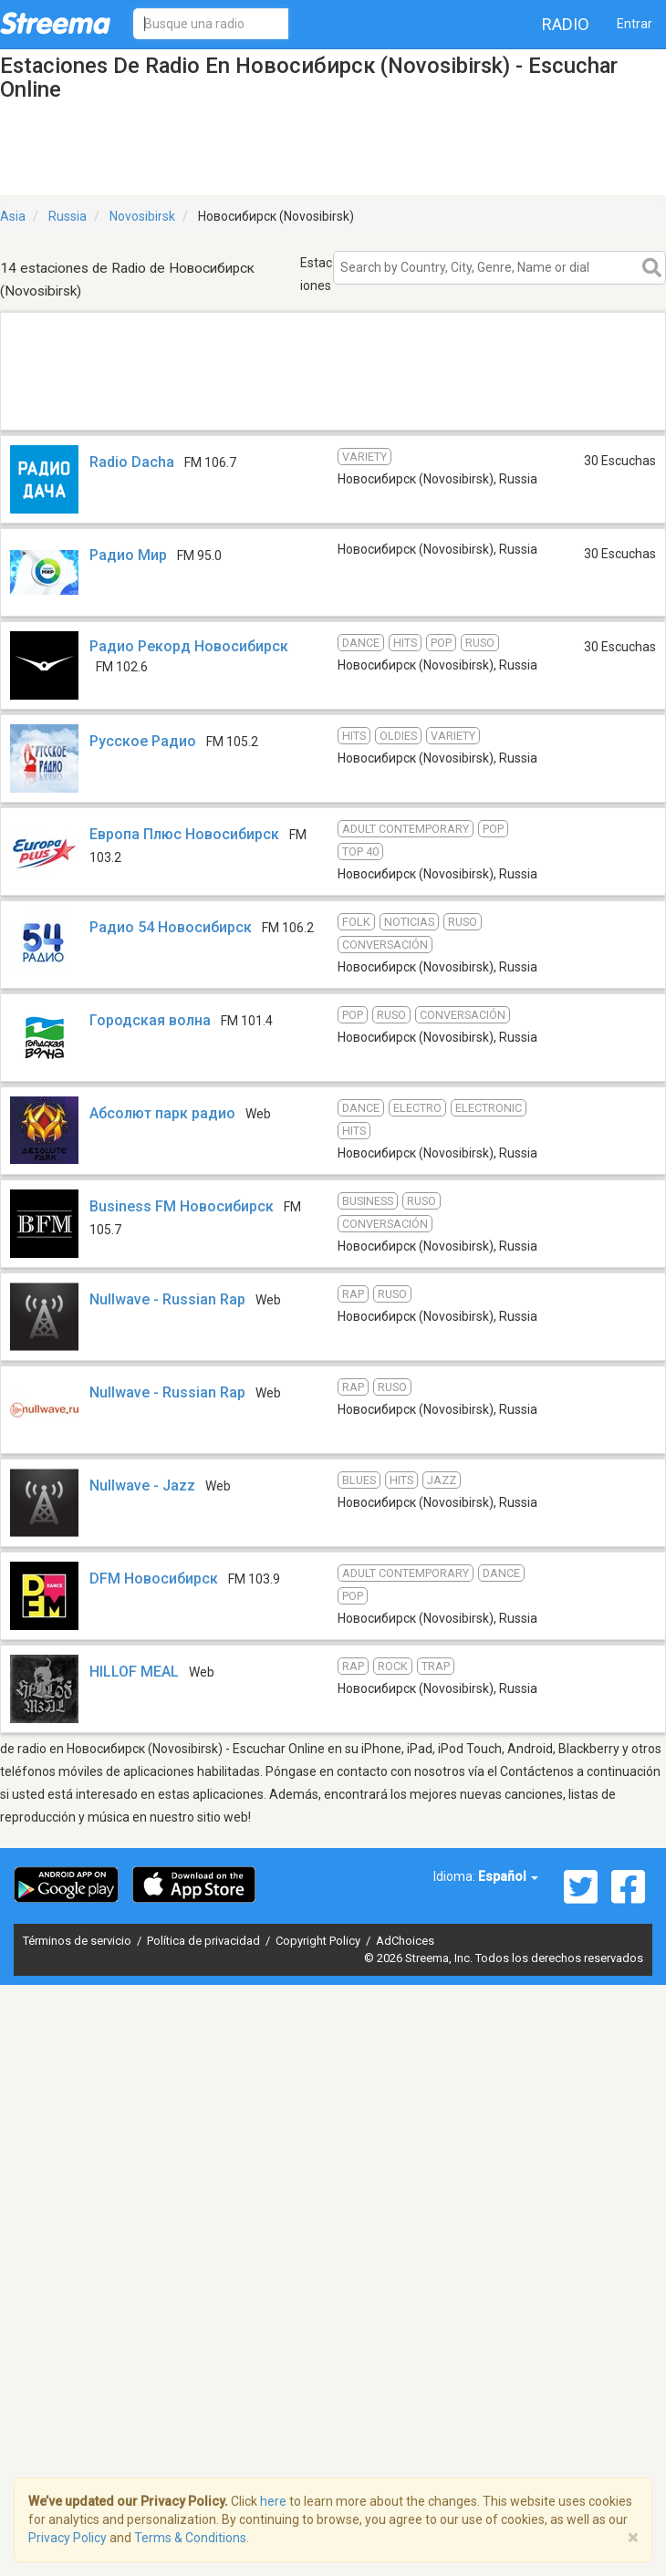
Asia (13, 216)
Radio (565, 24)
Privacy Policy (67, 2537)
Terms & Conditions (190, 2537)
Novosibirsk (142, 216)
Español (508, 1876)
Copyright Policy (319, 1941)
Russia (67, 216)
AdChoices (405, 1941)
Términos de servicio (78, 1941)
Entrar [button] (634, 23)
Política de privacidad (205, 1941)
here (273, 2501)
